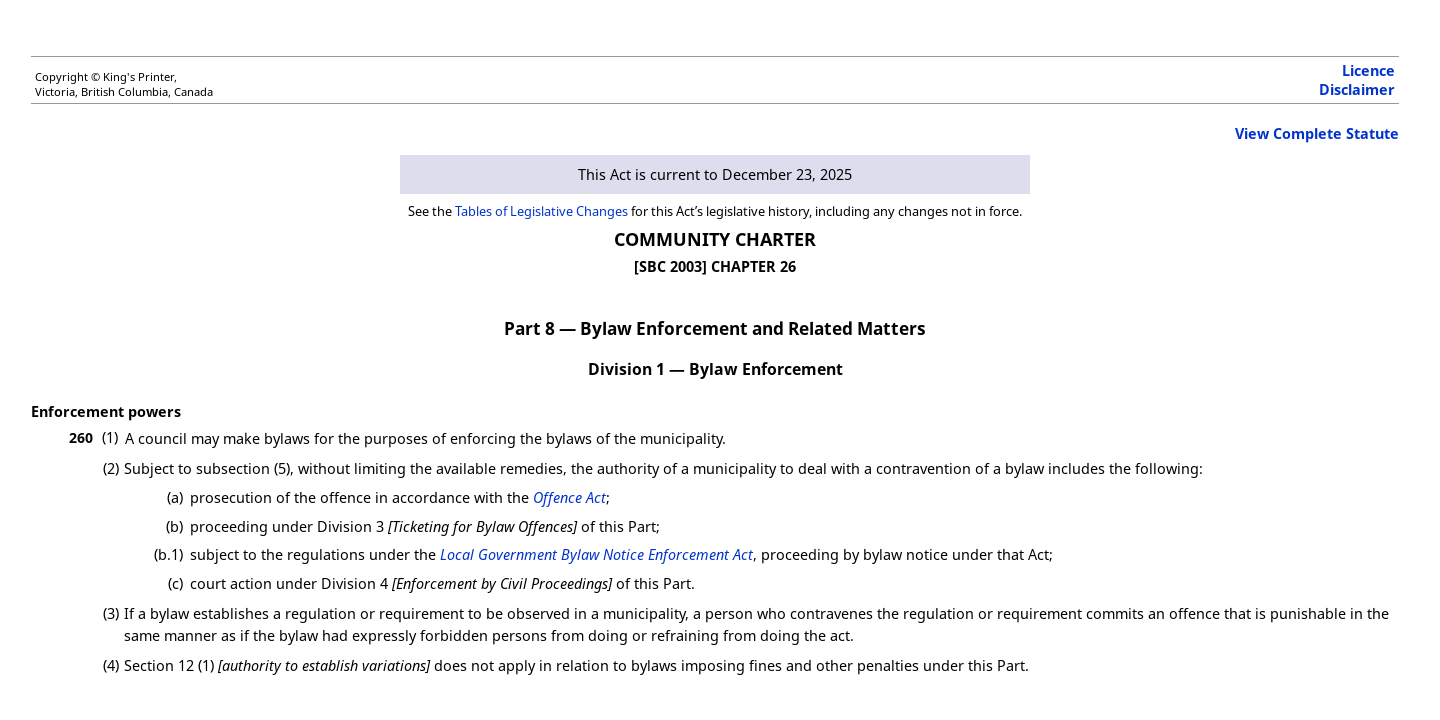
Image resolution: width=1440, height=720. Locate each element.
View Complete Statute (1317, 133)
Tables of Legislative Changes (541, 211)
